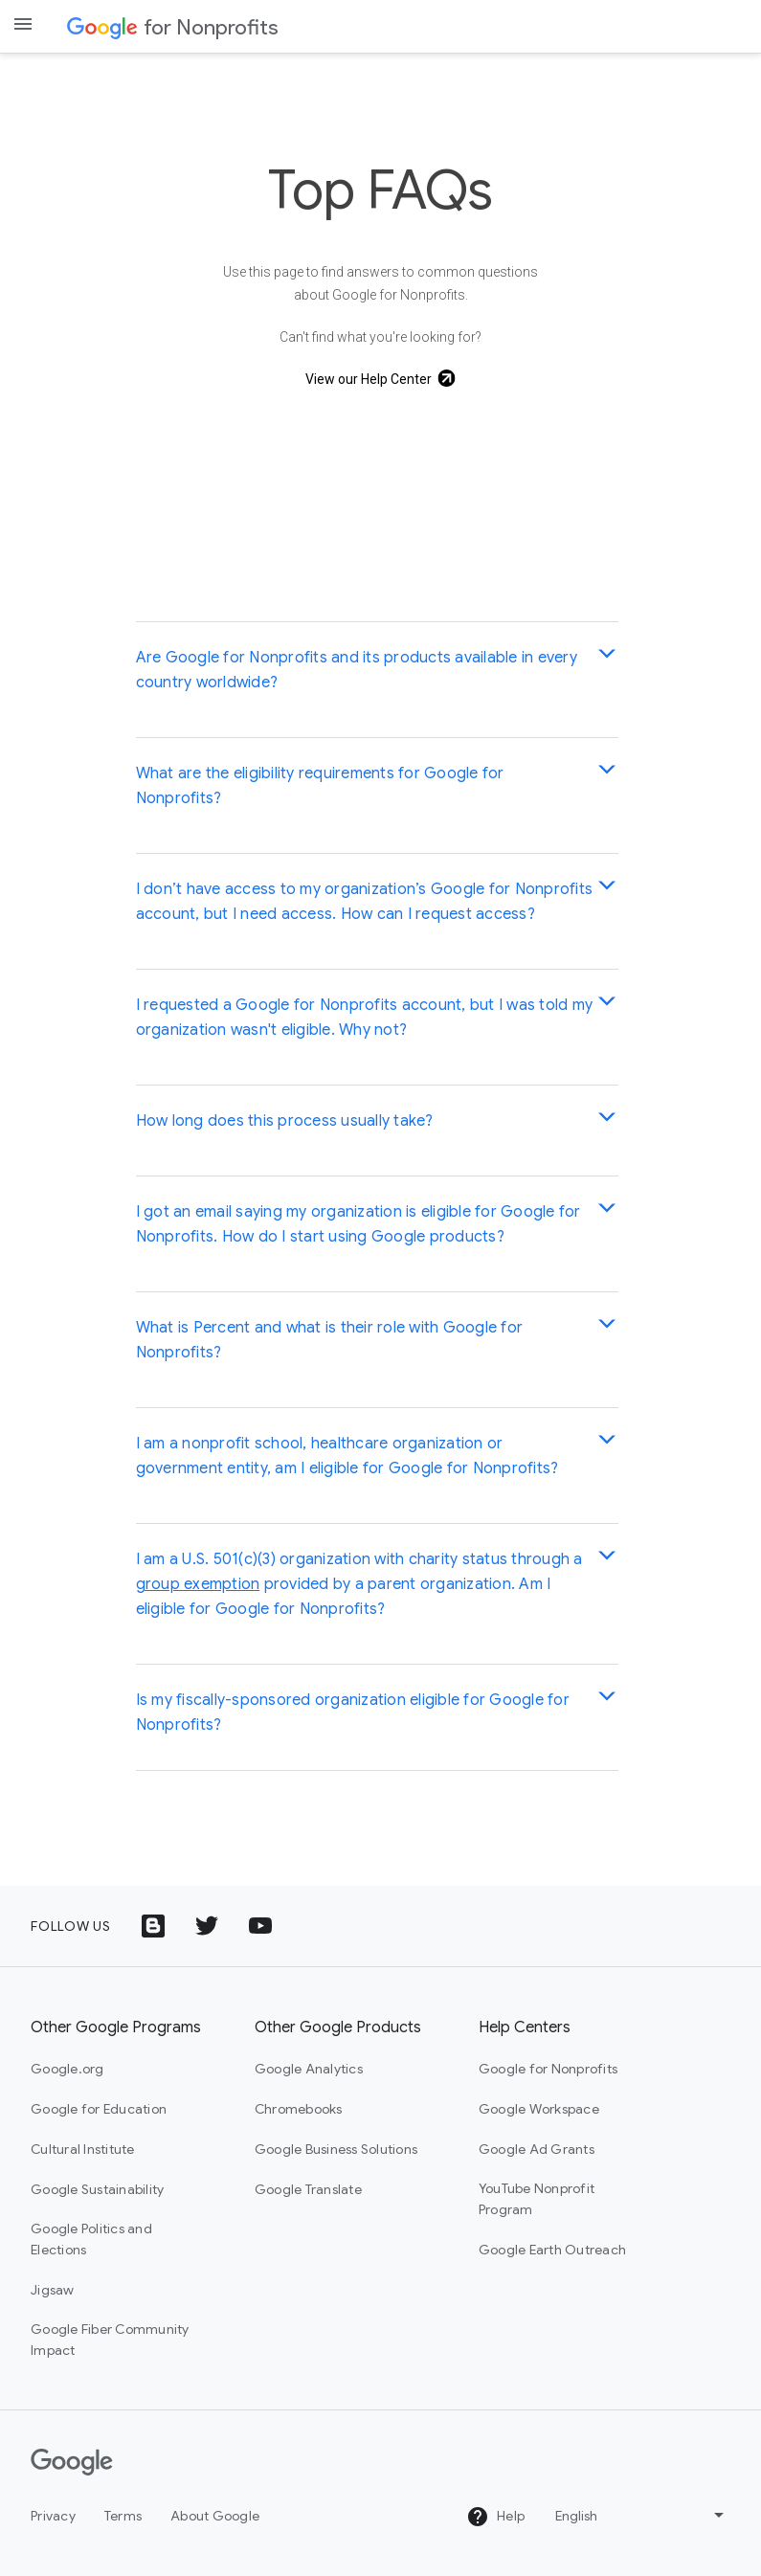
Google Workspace (539, 2108)
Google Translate (308, 2189)
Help (495, 2516)
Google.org (67, 2068)
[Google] (72, 2462)
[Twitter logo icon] (206, 1926)
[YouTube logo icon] (260, 1926)
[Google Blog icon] (153, 1926)
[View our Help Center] (381, 379)
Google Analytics (309, 2068)
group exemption (198, 1584)
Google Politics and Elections (91, 2239)
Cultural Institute (83, 2149)
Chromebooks (299, 2108)
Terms (123, 2515)
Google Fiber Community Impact (110, 2339)
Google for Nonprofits (548, 2068)
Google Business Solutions (336, 2149)
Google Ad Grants (536, 2149)
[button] (377, 670)
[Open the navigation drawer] (23, 23)
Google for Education (99, 2108)
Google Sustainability (97, 2189)
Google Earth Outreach (552, 2249)
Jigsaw (53, 2289)
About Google (214, 2515)
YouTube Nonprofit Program (536, 2199)
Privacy (53, 2515)
